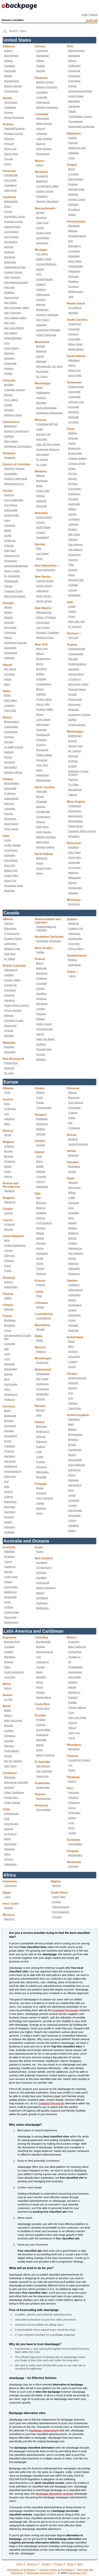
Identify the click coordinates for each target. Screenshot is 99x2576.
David (71, 1770)
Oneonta (41, 729)
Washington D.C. (14, 483)
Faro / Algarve (44, 1498)
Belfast (72, 1429)
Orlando (9, 545)
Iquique (8, 1828)
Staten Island (44, 754)
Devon (72, 1454)
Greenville (74, 339)
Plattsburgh (43, 734)
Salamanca (75, 1248)
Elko (38, 548)
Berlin (7, 1410)
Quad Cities (11, 875)
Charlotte (41, 801)
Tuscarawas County (80, 116)
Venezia (41, 1273)
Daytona (9, 494)
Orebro (72, 1310)
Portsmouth (75, 699)
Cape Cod (42, 222)
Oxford (72, 1520)
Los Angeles (11, 236)
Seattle (72, 766)
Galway (40, 1171)
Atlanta (8, 617)
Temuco (9, 1859)
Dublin (40, 1166)
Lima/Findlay (76, 96)
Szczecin (41, 1466)
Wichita (40, 70)
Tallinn (8, 1297)
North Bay (10, 262)
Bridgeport (10, 426)
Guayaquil (42, 1734)
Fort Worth (74, 488)
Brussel (8, 1156)
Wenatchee (75, 789)
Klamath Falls (76, 189)
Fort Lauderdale (13, 499)
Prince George (13, 1010)
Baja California (77, 1646)
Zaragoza (74, 1273)
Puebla (72, 1702)
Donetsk (73, 1382)
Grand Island (44, 517)
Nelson (40, 1592)
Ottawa (40, 1018)
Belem (8, 1715)
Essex (72, 1474)
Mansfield (74, 101)
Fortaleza (10, 1735)
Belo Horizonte (13, 1720)
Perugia (41, 1243)
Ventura (9, 368)
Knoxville (73, 406)
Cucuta (40, 1666)
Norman (73, 142)
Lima (71, 1822)
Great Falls (42, 490)
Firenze (40, 1217)
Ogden (72, 611)
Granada (73, 1212)
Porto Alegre (11, 1750)
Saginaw (41, 324)
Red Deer (10, 953)
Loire (7, 1353)
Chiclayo (73, 1797)
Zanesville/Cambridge (81, 126)
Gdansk (41, 1436)
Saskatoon (74, 964)
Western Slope (13, 415)
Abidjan (8, 1907)
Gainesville (10, 510)
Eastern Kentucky (47, 87)
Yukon (72, 976)
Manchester (75, 1510)
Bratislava (74, 1166)
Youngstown (75, 121)
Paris (7, 1389)
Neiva (39, 1682)
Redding (9, 292)
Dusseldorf (10, 1435)
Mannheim (10, 1501)
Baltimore (42, 181)
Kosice (72, 1171)
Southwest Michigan (48, 329)
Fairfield (41, 694)
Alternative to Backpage (21, 2569)
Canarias (73, 1202)
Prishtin (40, 1284)
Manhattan (42, 55)
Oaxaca (73, 1697)
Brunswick (10, 627)
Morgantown (75, 821)
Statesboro (10, 652)
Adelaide (9, 1551)
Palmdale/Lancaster (16, 282)
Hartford (9, 436)
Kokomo (9, 803)
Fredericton (11, 1062)
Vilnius (40, 1307)
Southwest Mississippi (49, 412)
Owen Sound (44, 1023)
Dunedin (41, 1572)
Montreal (73, 923)
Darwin (8, 1571)
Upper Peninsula (46, 334)
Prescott (9, 143)
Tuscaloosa (11, 91)
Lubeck (8, 1496)
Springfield (10, 767)
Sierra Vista (11, 153)
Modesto (9, 251)
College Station (77, 458)
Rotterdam (42, 1393)
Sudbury (41, 1044)
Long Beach (11, 231)
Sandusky (74, 106)
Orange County (13, 272)
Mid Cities (74, 534)
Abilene (72, 433)
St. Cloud (41, 376)
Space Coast (12, 570)
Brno (7, 1240)
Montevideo (75, 1855)
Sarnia (40, 1034)
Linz (6, 1113)
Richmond (10, 818)
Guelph (40, 988)
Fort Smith (10, 180)
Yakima (72, 794)
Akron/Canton (76, 50)
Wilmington (43, 842)
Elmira (40, 689)
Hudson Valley (45, 709)
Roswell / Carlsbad (47, 632)
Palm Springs (12, 277)
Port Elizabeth (60, 1911)
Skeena (8, 1015)
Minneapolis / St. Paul (49, 366)
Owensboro (43, 102)
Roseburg (74, 209)
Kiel (6, 1481)
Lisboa (40, 1503)
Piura (71, 1827)
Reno (39, 558)
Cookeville (74, 396)
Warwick (73, 312)
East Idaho (10, 700)
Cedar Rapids (12, 845)
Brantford (41, 973)
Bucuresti (74, 1097)
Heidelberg (10, 1466)
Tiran (7, 1092)
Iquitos (72, 1817)
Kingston (41, 998)
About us (32, 2564)
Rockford (9, 762)
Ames (7, 840)
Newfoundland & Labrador (46, 928)
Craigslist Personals (65, 2010)
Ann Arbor (42, 253)
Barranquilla (43, 1641)
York (70, 296)
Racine (72, 882)
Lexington (42, 92)
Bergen (40, 1410)
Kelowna (9, 995)
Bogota (40, 1646)
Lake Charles (44, 138)
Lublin (39, 1456)
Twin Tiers (42, 765)
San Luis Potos (77, 1717)
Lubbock (73, 524)
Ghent (8, 1166)
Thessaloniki (43, 1107)
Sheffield (73, 1525)
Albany (8, 607)
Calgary (9, 923)
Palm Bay (10, 550)
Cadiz (71, 1197)
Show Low (10, 148)
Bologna (41, 1202)
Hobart (8, 1581)
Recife (8, 1755)
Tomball (73, 584)
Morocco (9, 1918)
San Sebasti (75, 1253)
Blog (80, 2564)
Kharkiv (72, 1388)
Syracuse (42, 759)
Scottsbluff (42, 537)
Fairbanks (10, 107)
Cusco (72, 1807)
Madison (73, 872)
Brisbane (9, 1556)
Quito (39, 1749)
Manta (40, 1744)
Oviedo (72, 1243)
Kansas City (43, 434)
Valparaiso (10, 1864)
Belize (8, 1688)
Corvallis (73, 174)
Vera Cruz (74, 1732)
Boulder (9, 384)
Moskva (73, 1139)
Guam (40, 1551)
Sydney (8, 1607)
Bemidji (40, 346)
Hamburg (9, 1456)
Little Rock (10, 190)
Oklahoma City (77, 147)
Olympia (73, 755)
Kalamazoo (43, 294)
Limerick (41, 1176)
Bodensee (10, 1415)
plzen (7, 1265)
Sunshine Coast (13, 1020)
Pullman (73, 761)
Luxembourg (43, 1318)
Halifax (40, 952)
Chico (7, 206)
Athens (8, 612)
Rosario (9, 1661)
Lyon (7, 1358)
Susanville (10, 363)
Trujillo (72, 1832)
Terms (70, 2564)
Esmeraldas (43, 1729)
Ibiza (71, 1217)
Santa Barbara (13, 338)
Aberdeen (74, 360)
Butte (39, 485)
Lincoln (40, 522)
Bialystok (41, 1426)
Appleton (73, 847)
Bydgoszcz (42, 1431)
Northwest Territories (48, 940)
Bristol (72, 1444)
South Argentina (14, 1672)
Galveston (74, 493)
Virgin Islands (12, 1802)
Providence (75, 307)
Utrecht (40, 1399)
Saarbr (8, 1521)
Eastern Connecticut (16, 431)
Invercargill (42, 1582)
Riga (39, 1295)
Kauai (7, 679)
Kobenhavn (11, 1286)
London (40, 1008)
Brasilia (8, 1725)
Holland (40, 284)
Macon (8, 637)
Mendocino (10, 241)
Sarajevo (9, 1190)
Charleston (74, 323)
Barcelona (74, 1187)
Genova (41, 1228)
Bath (71, 1424)
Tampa (8, 586)
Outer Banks (43, 831)
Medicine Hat (12, 948)
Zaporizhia (74, 1408)
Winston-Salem (45, 847)
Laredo (72, 514)
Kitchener (42, 1003)
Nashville (73, 417)
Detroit (40, 269)
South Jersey (44, 601)
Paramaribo (75, 1843)
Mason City (11, 870)
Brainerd (41, 351)
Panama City (12, 555)
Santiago (9, 1849)
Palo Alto (9, 287)
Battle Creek (43, 259)
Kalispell (41, 500)
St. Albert (9, 958)
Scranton (73, 286)
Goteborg (74, 1284)
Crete (39, 1097)
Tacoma (73, 779)
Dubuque (9, 855)
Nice (7, 1379)
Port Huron (42, 319)
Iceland (40, 1145)
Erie (70, 240)
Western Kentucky (47, 107)
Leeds (72, 1495)
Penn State (75, 261)
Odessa (73, 539)
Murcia (72, 1238)
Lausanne (74, 1356)
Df (69, 1661)
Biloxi (39, 387)
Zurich (72, 1366)
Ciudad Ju (74, 1656)
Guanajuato (75, 1672)
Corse (7, 1330)
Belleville (41, 968)
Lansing (41, 299)
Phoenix (9, 138)
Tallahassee (11, 580)
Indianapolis (11, 798)
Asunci (72, 1781)
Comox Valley (12, 979)
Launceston (11, 1586)
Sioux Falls (74, 375)
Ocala (7, 535)
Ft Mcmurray (11, 933)
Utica (39, 770)
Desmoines (11, 850)
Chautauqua (43, 684)
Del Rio (72, 473)
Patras (40, 1102)
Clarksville (74, 391)
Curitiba (9, 1730)
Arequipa (73, 1792)
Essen (8, 1440)
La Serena (10, 1833)
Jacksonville (11, 515)
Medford (73, 194)
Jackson (41, 289)
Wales (72, 1530)
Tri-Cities (73, 422)
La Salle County (13, 746)
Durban (56, 1901)
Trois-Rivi (74, 943)
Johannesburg (60, 1906)
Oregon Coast (76, 199)
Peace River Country (16, 1005)
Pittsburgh (74, 271)
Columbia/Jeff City (47, 424)
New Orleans (44, 148)
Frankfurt (9, 1446)
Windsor (41, 1059)
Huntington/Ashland (80, 91)
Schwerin (9, 1527)
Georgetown (43, 1798)
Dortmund (10, 1425)
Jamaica (9, 1787)
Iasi (70, 1122)
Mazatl (72, 1687)
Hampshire (74, 1485)
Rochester (42, 371)
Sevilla (72, 1258)
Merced (8, 246)
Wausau (73, 892)
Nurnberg (10, 1511)
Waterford (42, 1186)
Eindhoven (42, 1383)
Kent (71, 1490)
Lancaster (74, 251)
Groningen (42, 1388)
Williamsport (75, 291)
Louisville (41, 97)
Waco (71, 574)
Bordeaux (10, 1320)
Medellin (41, 1677)
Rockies (9, 409)
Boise (7, 695)
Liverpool (73, 1500)
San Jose (10, 322)
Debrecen (42, 1123)
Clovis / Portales (46, 617)
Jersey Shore (44, 585)
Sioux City (10, 880)
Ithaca (40, 714)
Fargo (39, 863)
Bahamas (10, 1777)
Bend (71, 168)
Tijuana (72, 1722)
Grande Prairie (13, 938)
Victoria (72, 569)
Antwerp (9, 1146)
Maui (7, 684)
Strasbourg (10, 1394)
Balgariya (10, 1201)
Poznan (40, 1461)
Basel (71, 1341)
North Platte (43, 527)
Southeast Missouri (47, 449)
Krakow (40, 1446)
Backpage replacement (40, 2572)
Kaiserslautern (13, 1471)
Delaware (10, 457)
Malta (39, 1340)
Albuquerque (44, 612)
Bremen (9, 1420)
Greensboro (43, 816)
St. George (74, 626)
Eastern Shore (45, 191)
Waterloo (9, 890)
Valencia (73, 1263)
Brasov (72, 1092)
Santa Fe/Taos (45, 637)
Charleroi (9, 1161)
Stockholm (74, 1315)
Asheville (41, 791)
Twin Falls (10, 710)
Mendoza (9, 1656)
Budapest (42, 1118)
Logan (72, 606)
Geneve (73, 1351)
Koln (7, 1486)
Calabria (41, 1212)
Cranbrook (10, 985)
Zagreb (8, 1213)
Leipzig (8, 1491)
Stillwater (73, 152)
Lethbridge (10, 943)
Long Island (43, 719)
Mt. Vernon (74, 750)
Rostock (9, 1516)
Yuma (7, 163)
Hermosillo (74, 1677)
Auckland (41, 1562)
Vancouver (10, 1025)
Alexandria (42, 118)
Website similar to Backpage (56, 2569)
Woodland (74, 595)
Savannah (10, 647)
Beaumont (74, 448)
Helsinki (9, 1309)
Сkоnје (40, 1329)
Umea (71, 1320)
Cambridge (74, 1449)
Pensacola (10, 560)
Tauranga (42, 1602)
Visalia (8, 373)
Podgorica (42, 1362)
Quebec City (75, 928)
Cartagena (42, 1661)
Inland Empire (12, 226)
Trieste (40, 1268)
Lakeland (9, 525)
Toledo (72, 111)
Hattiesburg (43, 392)
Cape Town (59, 1896)
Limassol (9, 1224)
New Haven (11, 441)
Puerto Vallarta (77, 1707)
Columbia (74, 328)
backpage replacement (44, 2430)
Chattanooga (76, 386)
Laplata (8, 1651)
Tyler (71, 564)
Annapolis (42, 176)
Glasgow (73, 1480)
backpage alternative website (54, 2493)
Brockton (41, 217)
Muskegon (42, 309)
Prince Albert (76, 948)
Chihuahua (74, 1651)
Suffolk (72, 719)
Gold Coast (11, 1576)
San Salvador (44, 1771)
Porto (39, 1513)
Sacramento (11, 297)
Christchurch (43, 1567)
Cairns (8, 1561)
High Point (42, 826)
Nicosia (8, 1229)
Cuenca (41, 1724)
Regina (72, 959)
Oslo (39, 1415)
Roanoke (73, 709)
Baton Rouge (44, 123)
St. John (9, 1073)
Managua (74, 1748)
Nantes (8, 1374)
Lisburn (40, 1181)
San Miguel (43, 1766)
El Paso (73, 483)
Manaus (9, 1745)
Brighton (73, 1439)
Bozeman (42, 480)
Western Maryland (47, 201)
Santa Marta (43, 1697)
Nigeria (56, 1885)
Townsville (10, 1617)
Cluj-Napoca (75, 1102)
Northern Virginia (14, 468)
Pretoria (57, 1916)
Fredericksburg (77, 663)
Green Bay (74, 857)
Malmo (72, 1299)
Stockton (9, 358)
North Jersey (44, 595)
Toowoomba (11, 1612)
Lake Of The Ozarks (48, 444)
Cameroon (10, 1885)
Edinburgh (74, 1469)
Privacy (58, 2564)
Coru (71, 1207)
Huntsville (10, 70)
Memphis (73, 411)
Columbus (10, 632)
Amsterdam (43, 1373)
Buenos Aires (12, 1641)
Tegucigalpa (43, 1809)
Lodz (39, 1451)
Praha (7, 1270)
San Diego (10, 302)
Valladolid (74, 1268)
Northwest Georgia (15, 642)
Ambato (41, 1719)
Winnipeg (10, 1051)
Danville (73, 658)
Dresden (9, 1430)
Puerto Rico (11, 1797)
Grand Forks (43, 868)
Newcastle (74, 1515)
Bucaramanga (44, 1651)
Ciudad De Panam (79, 1760)
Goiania (9, 1740)
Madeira (41, 1508)
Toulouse (9, 1399)
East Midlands (76, 1464)
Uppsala (73, 1325)
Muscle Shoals (13, 85)
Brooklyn (41, 668)
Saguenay (74, 933)
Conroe (72, 590)
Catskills (41, 678)
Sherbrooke (75, 938)
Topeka (40, 65)
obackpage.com (77, 2572)
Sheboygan (75, 887)
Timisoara (74, 1127)
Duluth (40, 356)
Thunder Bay (44, 1049)
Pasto (39, 1687)
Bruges (8, 1151)
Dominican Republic (16, 1782)
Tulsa (71, 157)
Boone (40, 796)
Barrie (39, 963)
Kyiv (70, 1393)
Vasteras (73, 1330)
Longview (74, 519)
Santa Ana (42, 1776)
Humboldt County (14, 216)
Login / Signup (89, 14)
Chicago (9, 736)
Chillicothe (74, 65)
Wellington (42, 1608)
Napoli (40, 1238)
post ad (92, 20)
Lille (6, 1348)
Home (19, 2564)
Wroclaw (41, 1476)
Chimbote (74, 1802)
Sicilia (39, 1258)
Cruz (7, 343)
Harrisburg (74, 245)
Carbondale (11, 726)
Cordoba (9, 1646)
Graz (7, 1103)
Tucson (8, 158)
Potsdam (41, 739)
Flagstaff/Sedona (14, 128)
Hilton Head (75, 344)
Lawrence (42, 50)
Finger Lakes (44, 699)
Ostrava (9, 1260)
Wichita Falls (76, 579)
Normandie (10, 1384)
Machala (41, 1739)
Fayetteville (11, 175)
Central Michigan (46, 264)
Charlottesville (76, 648)
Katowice (41, 1441)
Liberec (8, 1250)
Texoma (73, 559)
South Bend (11, 823)
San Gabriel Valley (15, 317)
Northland (42, 1597)
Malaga (72, 1228)
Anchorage (10, 102)
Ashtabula (74, 55)
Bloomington (11, 721)
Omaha (40, 532)
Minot (39, 873)
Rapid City (74, 370)
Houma (40, 128)
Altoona (72, 230)
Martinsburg (75, 816)
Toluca (72, 1727)
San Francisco (13, 312)
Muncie (8, 813)
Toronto (40, 1054)
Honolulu (9, 674)
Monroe (40, 143)
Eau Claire (74, 852)
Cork (39, 1156)
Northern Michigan (47, 314)
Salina (40, 60)
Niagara (41, 1013)
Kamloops (10, 990)
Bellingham (75, 735)
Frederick (42, 196)
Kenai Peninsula (14, 117)
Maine (40, 165)
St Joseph (42, 459)
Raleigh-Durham (46, 836)
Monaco (41, 1351)
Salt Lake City (76, 621)
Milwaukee (74, 877)
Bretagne (9, 1325)
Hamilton (41, 993)
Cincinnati (74, 70)
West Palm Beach (15, 596)
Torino (40, 1263)
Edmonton (10, 928)
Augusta (9, 622)
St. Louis (41, 464)
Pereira (40, 1692)
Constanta (74, 1107)
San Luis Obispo (14, 327)
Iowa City (9, 865)
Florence (73, 334)
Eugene (73, 184)
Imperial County (13, 221)
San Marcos (75, 549)
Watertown (42, 775)
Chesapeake (75, 653)
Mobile (8, 75)
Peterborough (44, 1028)
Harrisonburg (76, 674)
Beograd (73, 1155)
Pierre (71, 365)
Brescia (40, 1207)
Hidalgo (72, 1682)
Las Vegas (42, 553)
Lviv (70, 1398)
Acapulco (73, 1641)
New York (42, 648)
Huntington (74, 810)
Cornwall (41, 983)
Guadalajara (75, 1666)
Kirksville (41, 439)
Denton (72, 478)
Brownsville (75, 453)
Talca (7, 1854)
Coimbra (41, 1493)
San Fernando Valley (16, 307)
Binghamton (43, 658)
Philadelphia (75, 266)
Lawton (72, 137)
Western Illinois (13, 772)
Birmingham (11, 55)
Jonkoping (74, 1294)
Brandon (9, 1046)
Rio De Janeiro (13, 1760)
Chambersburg (77, 235)
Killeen (72, 509)
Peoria (8, 757)
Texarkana (74, 554)
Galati (71, 1117)
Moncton (9, 1068)
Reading (73, 281)
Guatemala (42, 1787)
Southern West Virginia (82, 831)
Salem (72, 214)
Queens (41, 744)
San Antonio (75, 544)
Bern (71, 1346)
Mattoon (9, 752)
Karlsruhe (10, 1476)
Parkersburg (75, 826)
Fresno (8, 211)
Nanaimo (9, 1000)
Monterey (10, 257)
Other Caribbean (14, 1792)
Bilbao (72, 1192)
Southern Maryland (15, 478)
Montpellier (10, 1369)
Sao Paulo (10, 1766)
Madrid (72, 1222)
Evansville (10, 788)
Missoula (41, 505)
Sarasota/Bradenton (16, 565)
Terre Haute (11, 828)
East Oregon (75, 179)
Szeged (40, 1134)
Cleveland (74, 75)
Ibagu (39, 1672)
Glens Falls (43, 704)
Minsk (7, 1134)
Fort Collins (11, 399)
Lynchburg (74, 679)
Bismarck (41, 858)
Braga (39, 1487)
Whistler (9, 1035)
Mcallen (73, 529)
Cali (38, 1656)
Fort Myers (10, 505)
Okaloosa (10, 540)
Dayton (72, 85)
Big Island (10, 669)
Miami (7, 530)
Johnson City (76, 401)
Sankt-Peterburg (78, 1144)
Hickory (40, 821)
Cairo (7, 1896)
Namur (8, 1176)
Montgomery (11, 80)
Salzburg (9, 1118)
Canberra (10, 1566)
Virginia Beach (77, 724)
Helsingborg (75, 1289)
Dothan (8, 60)
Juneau (8, 112)
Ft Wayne (10, 793)
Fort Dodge (11, 860)
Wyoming (73, 904)
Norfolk (72, 694)
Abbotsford (10, 969)
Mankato (41, 361)
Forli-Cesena (44, 1222)
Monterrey (74, 1692)
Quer (71, 1712)
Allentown (74, 225)
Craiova (73, 1112)
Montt (7, 1838)
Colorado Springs (14, 389)
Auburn (8, 50)
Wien (7, 1123)
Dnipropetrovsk (77, 1377)
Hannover (10, 1461)
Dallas (72, 468)
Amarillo (73, 438)
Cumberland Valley (47, 186)
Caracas (73, 1866)
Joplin (39, 429)
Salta (7, 1666)
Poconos (73, 276)
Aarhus (8, 1281)
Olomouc (9, 1255)
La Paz (8, 1699)
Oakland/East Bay (15, 267)
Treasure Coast (13, 591)
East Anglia (75, 1459)
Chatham (41, 978)
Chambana (10, 731)
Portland (73, 204)
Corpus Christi (76, 463)
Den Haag (42, 1378)
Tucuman (9, 1677)
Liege (7, 1171)
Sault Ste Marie (45, 1039)
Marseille (9, 1363)
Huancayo (74, 1812)
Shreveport (42, 153)
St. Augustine (12, 575)
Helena (40, 495)
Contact (45, 2564)
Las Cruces (43, 627)
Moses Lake (75, 745)
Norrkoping (74, 1305)
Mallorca (73, 1233)
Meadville (74, 256)
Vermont (73, 637)
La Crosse (74, 867)
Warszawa (42, 1471)
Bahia (7, 1710)
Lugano (72, 1361)
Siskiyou (9, 353)
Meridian (41, 402)
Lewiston (9, 705)
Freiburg (9, 1451)
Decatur (9, 741)
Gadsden (9, 65)
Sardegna (42, 1253)
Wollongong (11, 1622)
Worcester (42, 242)
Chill (6, 1818)
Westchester (43, 780)
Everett (72, 740)
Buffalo (40, 673)
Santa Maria (11, 348)
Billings (40, 475)
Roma (39, 1248)
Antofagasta (11, 1813)
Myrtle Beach (76, 349)
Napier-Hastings (46, 1587)
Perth (7, 1602)
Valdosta (9, 657)
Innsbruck (10, 1108)
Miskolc (40, 1128)
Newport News (77, 689)
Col (70, 1765)
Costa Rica (42, 1708)
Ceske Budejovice (15, 1245)
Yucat (71, 1737)
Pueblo (8, 404)
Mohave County (13, 133)
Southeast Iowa (13, 885)
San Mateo (10, 332)
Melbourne (10, 1591)
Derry (39, 1161)
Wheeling (74, 836)
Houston (73, 498)
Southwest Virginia (79, 714)
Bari (38, 1197)
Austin (72, 443)
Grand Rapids (44, 279)
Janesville (74, 862)
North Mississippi (46, 407)
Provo (71, 616)
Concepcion (11, 1823)
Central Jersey (45, 580)
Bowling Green (45, 82)
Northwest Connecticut (17, 446)
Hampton (73, 669)
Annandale (10, 473)
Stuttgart (9, 1532)
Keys (7, 520)
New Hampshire (46, 569)
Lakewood (42, 590)
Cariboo (9, 974)
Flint (38, 274)
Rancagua (10, 1843)
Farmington (43, 622)
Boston (40, 212)
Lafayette (9, 808)
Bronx (39, 663)
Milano (40, 1233)
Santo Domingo (45, 1755)
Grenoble (9, 1343)
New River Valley (78, 684)
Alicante (73, 1182)
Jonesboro (10, 185)
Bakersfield (11, 201)
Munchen (9, 1506)
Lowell (40, 227)
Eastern (41, 806)
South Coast (43, 232)
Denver (8, 394)
